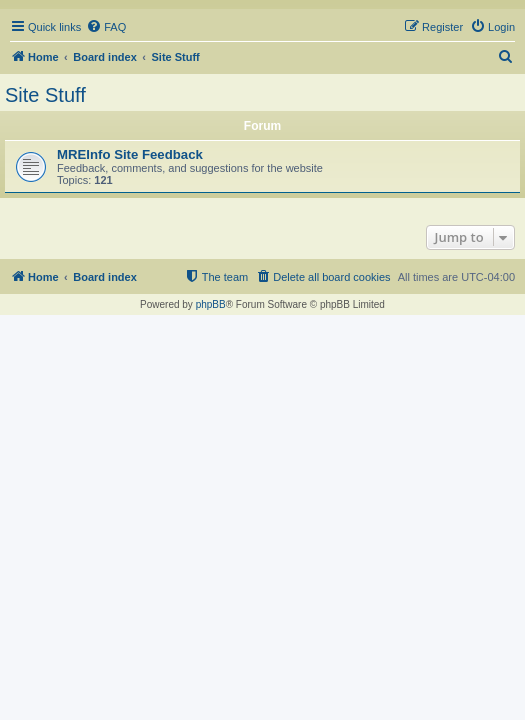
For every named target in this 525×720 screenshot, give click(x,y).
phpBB (211, 304)
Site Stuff (45, 95)
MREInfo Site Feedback (130, 154)
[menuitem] (106, 27)
